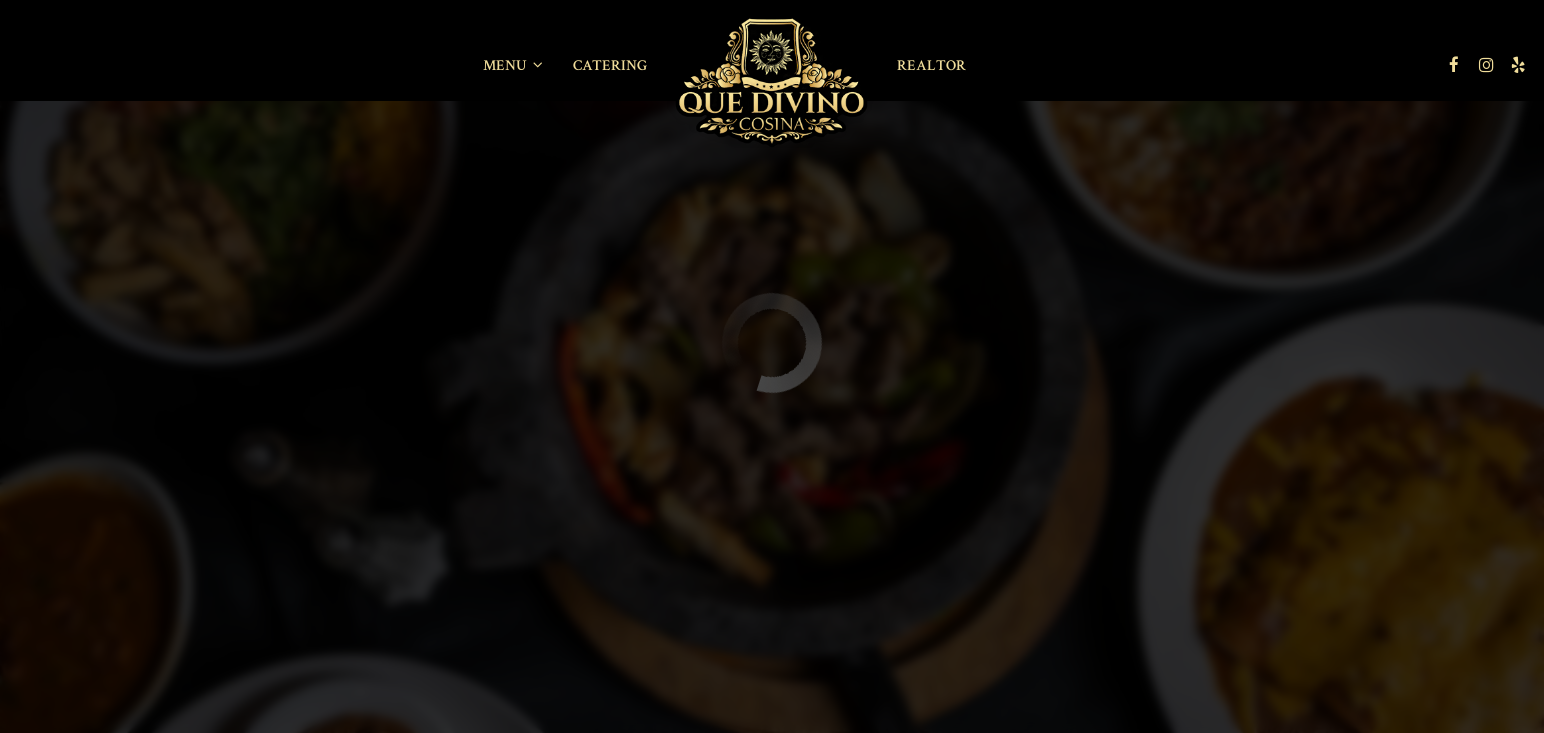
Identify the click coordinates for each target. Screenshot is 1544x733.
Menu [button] (513, 65)
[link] (772, 81)
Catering (610, 65)
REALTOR (931, 65)
